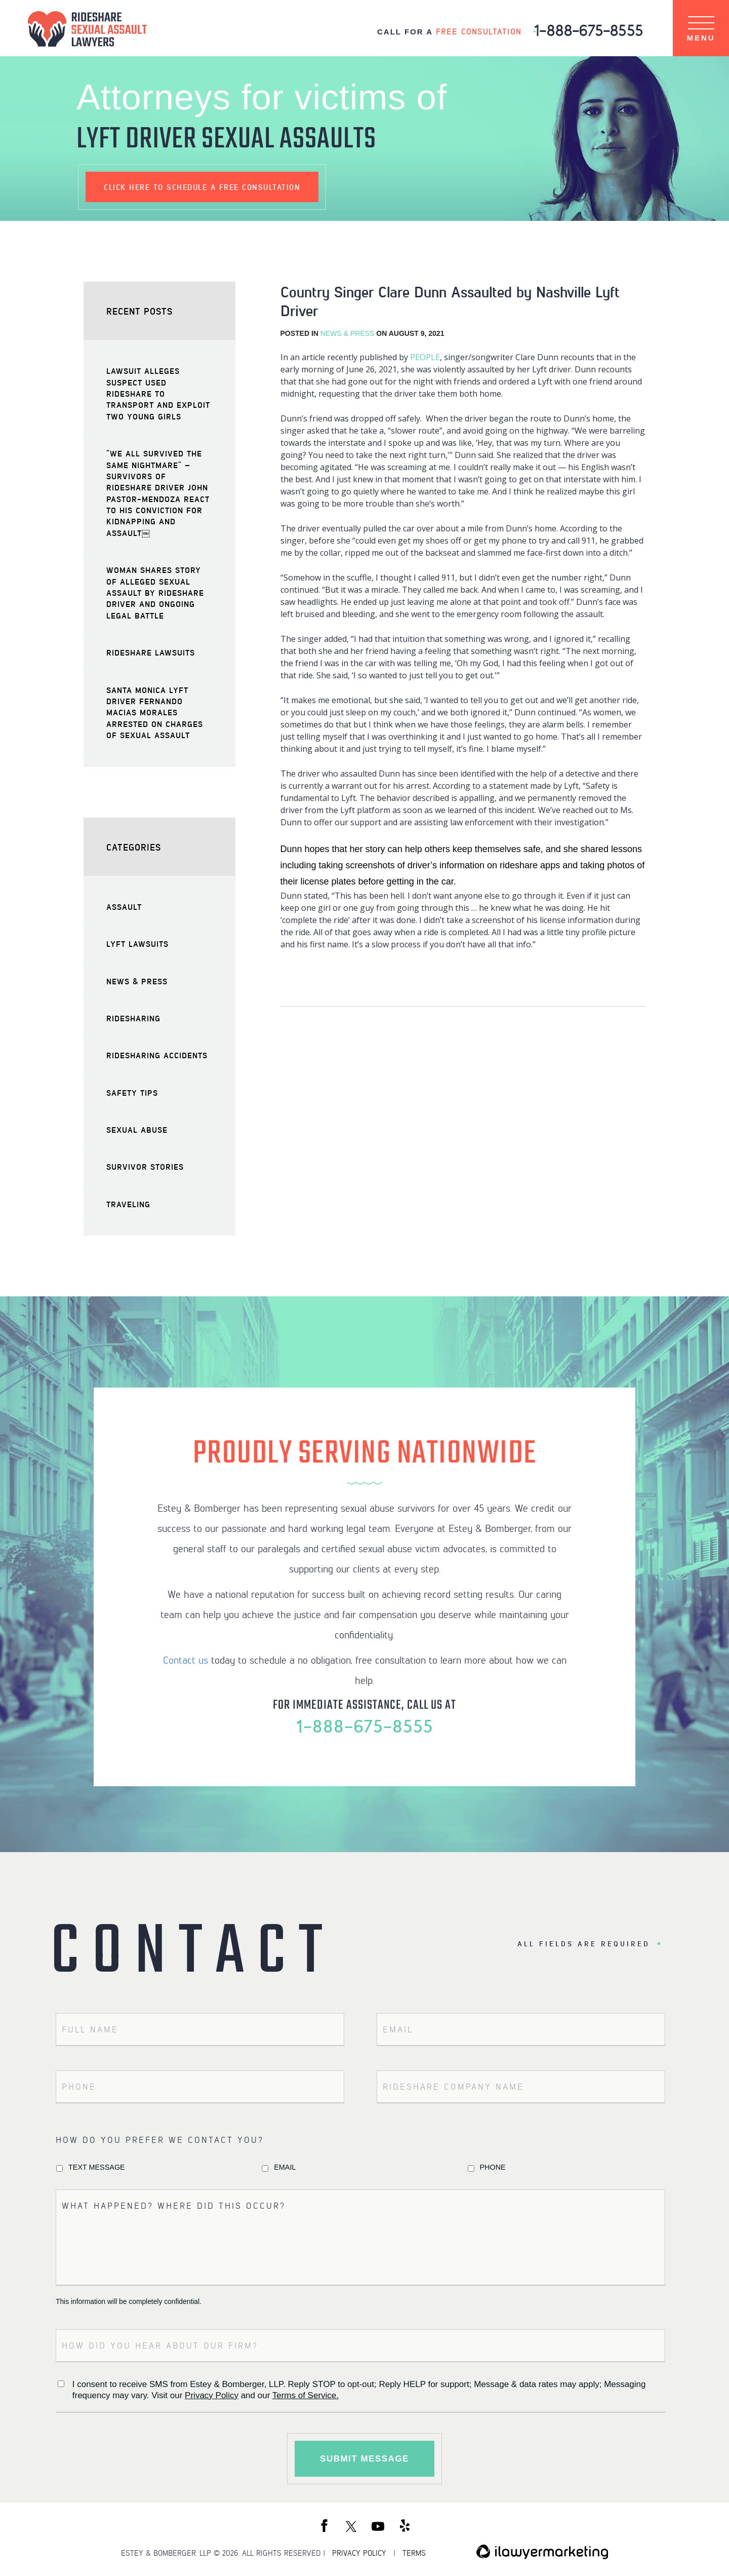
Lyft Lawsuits (137, 943)
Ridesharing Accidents (157, 1055)
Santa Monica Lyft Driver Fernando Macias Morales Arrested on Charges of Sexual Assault (154, 712)
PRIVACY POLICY (359, 2553)
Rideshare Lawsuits (150, 652)
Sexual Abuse (137, 1129)
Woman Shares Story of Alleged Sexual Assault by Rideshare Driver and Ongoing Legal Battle (155, 592)
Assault (124, 906)
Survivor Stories (145, 1166)
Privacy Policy (211, 2395)
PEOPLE (425, 357)
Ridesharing (133, 1018)
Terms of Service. (305, 2395)
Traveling (128, 1204)
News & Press (347, 333)
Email (285, 2167)
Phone (493, 2167)
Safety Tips (132, 1092)
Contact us (185, 1659)
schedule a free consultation (202, 187)
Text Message (96, 2167)
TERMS (414, 2553)
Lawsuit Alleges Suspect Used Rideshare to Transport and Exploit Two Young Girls (158, 393)
